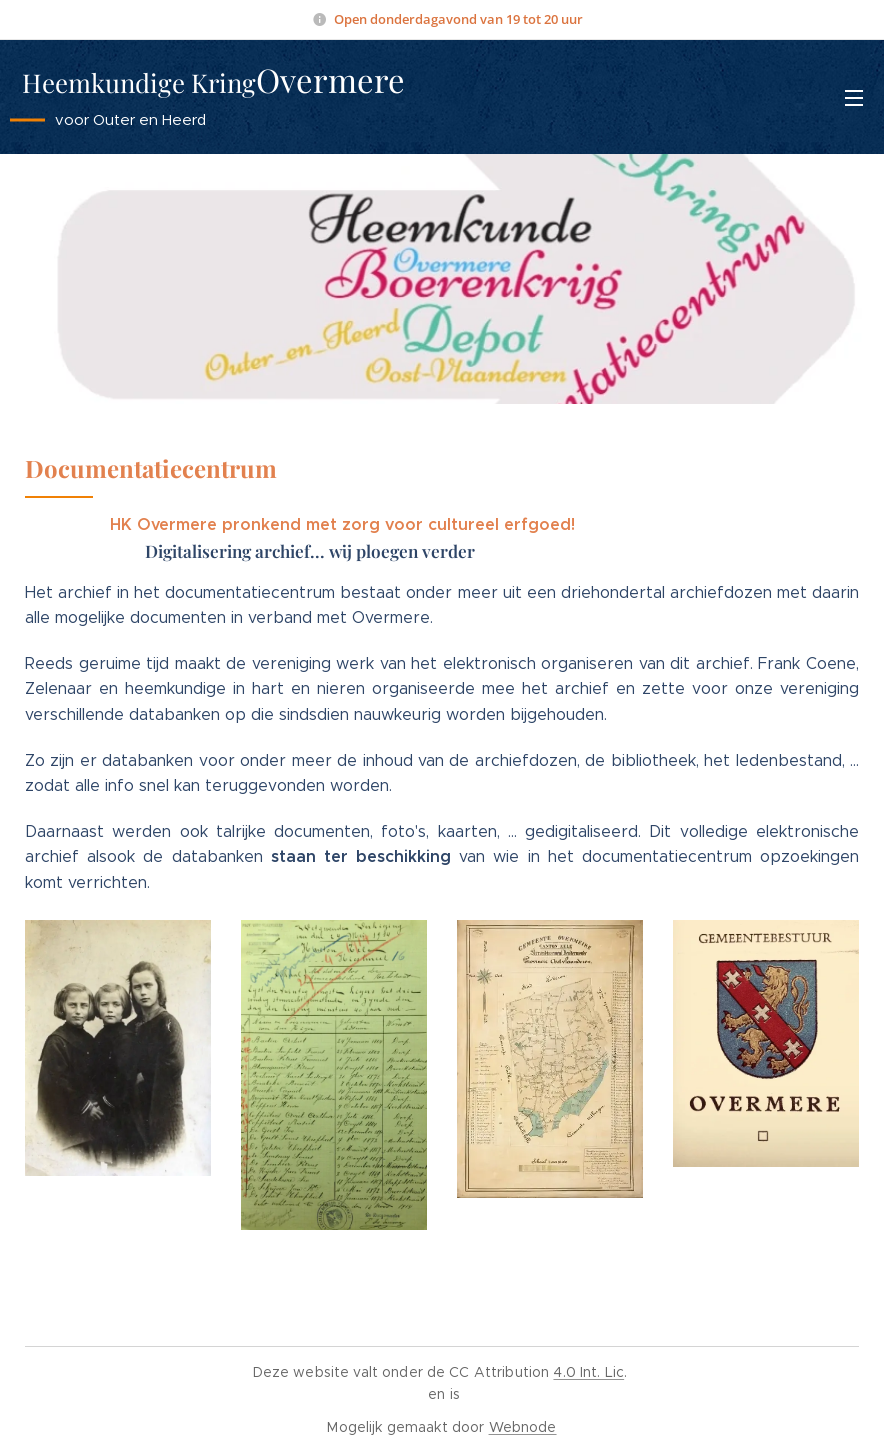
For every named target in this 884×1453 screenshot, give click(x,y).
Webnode (523, 1427)
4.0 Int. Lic (588, 1372)
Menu (854, 98)
